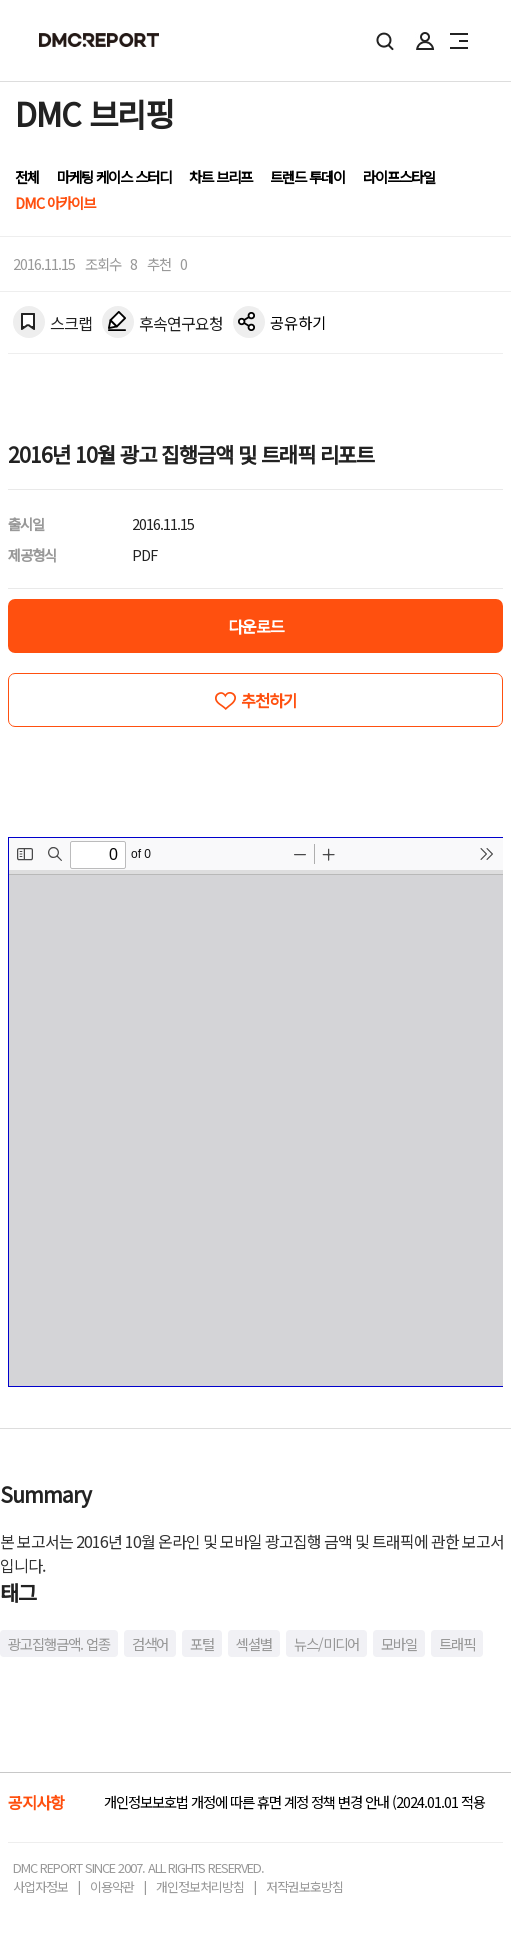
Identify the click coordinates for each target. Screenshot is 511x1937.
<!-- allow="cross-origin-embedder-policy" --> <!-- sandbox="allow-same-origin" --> (256, 1112)
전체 (27, 176)
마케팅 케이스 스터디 (114, 176)
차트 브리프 (220, 176)
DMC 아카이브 (55, 202)
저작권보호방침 (304, 1886)
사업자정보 (40, 1886)
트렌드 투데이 (307, 176)
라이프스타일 (399, 176)
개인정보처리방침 (200, 1886)
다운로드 (256, 626)
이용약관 (112, 1886)
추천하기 (269, 700)
